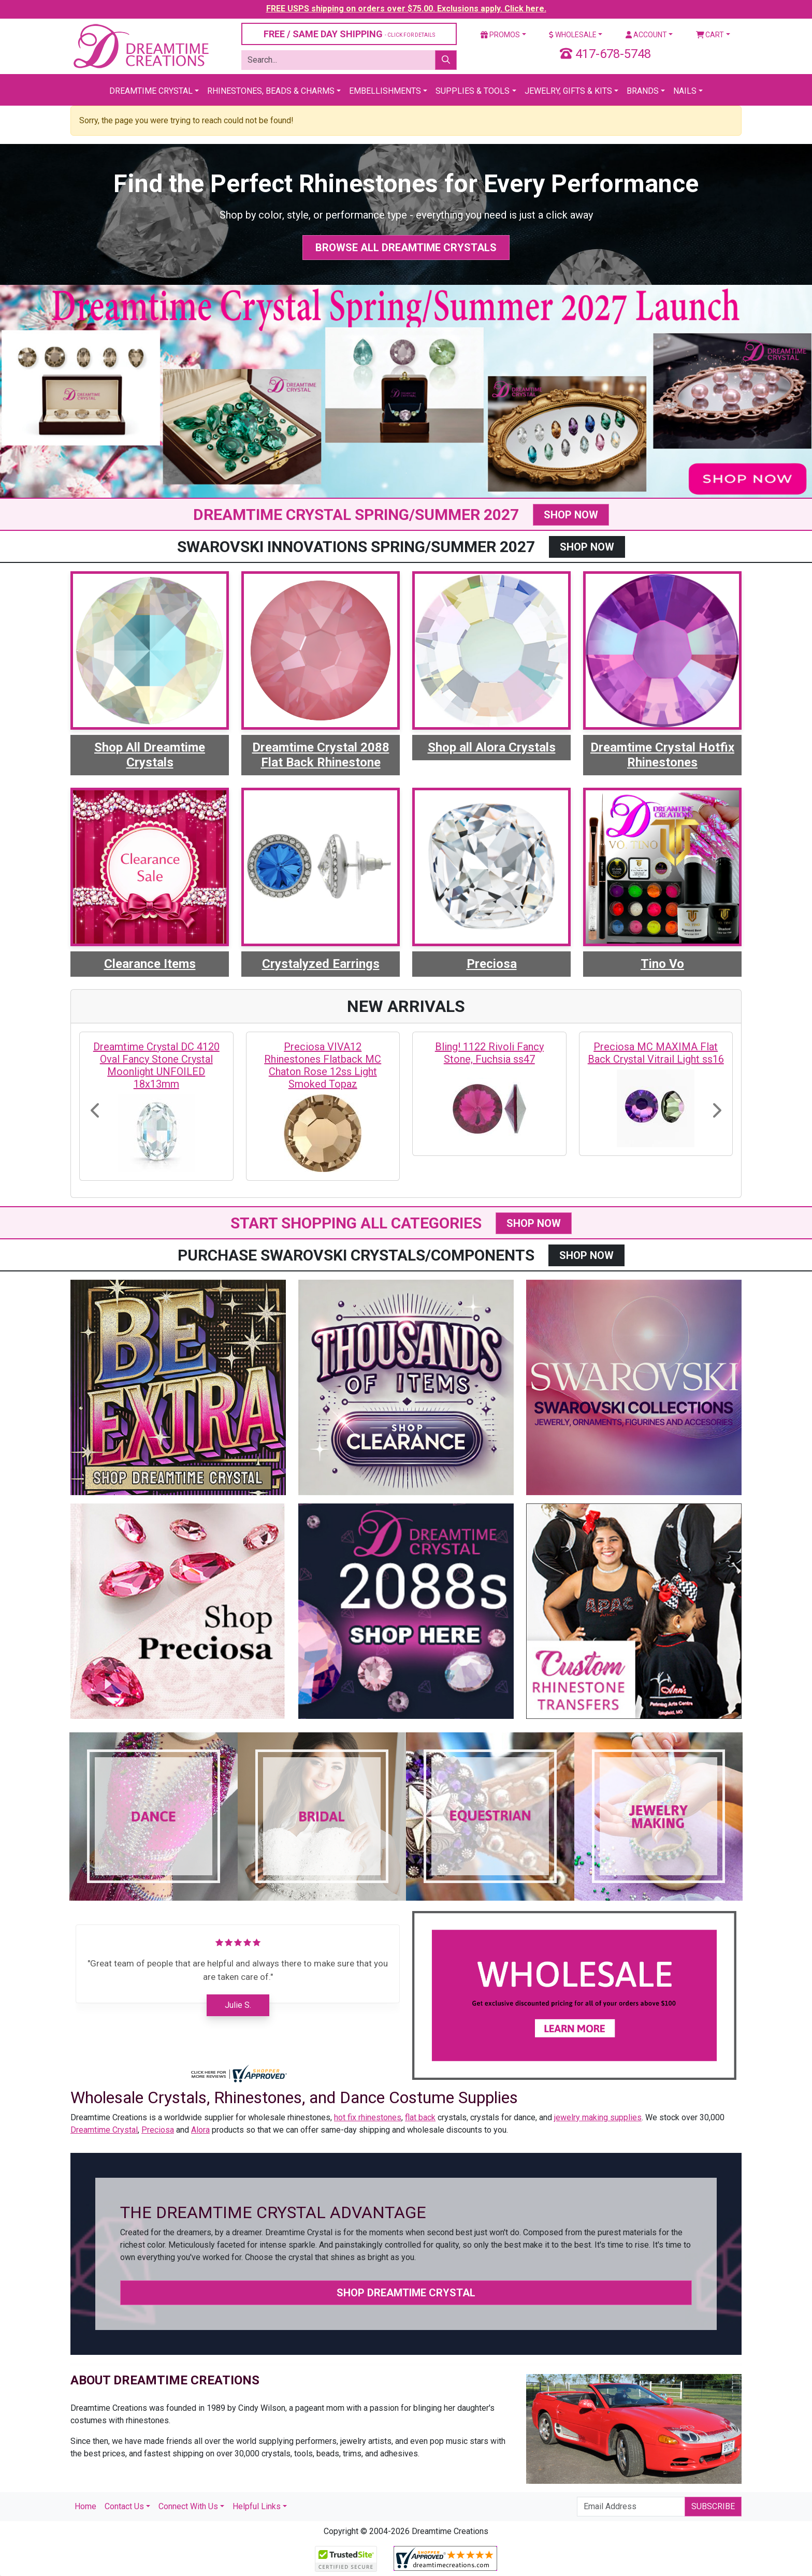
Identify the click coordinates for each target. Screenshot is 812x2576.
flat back (420, 2117)
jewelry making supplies (598, 2117)
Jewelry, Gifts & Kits (568, 91)
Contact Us (124, 2506)
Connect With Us (188, 2506)
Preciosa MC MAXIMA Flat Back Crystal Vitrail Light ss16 (656, 1052)
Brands (643, 91)
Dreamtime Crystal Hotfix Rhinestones (662, 755)
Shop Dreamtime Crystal (406, 2292)
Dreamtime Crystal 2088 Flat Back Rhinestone (320, 755)
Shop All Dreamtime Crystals (149, 755)
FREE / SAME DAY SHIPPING (349, 33)
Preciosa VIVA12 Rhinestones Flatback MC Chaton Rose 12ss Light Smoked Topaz (322, 1065)
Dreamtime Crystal (151, 91)
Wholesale (573, 35)
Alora (200, 2130)
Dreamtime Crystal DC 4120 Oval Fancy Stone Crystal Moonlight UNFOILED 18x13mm (156, 1065)
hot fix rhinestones (367, 2117)
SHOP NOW (571, 515)
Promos (500, 35)
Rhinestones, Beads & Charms (271, 91)
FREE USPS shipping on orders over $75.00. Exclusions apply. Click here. (406, 8)
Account (646, 35)
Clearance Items (150, 964)
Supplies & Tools (473, 91)
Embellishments (385, 91)
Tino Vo (662, 964)
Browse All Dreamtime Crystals (406, 247)
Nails (685, 91)
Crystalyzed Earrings (321, 964)
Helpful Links (257, 2506)
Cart (710, 35)
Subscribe (713, 2506)
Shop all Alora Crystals (492, 747)
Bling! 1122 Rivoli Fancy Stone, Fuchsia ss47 (489, 1052)
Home (85, 2506)
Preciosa (492, 964)
